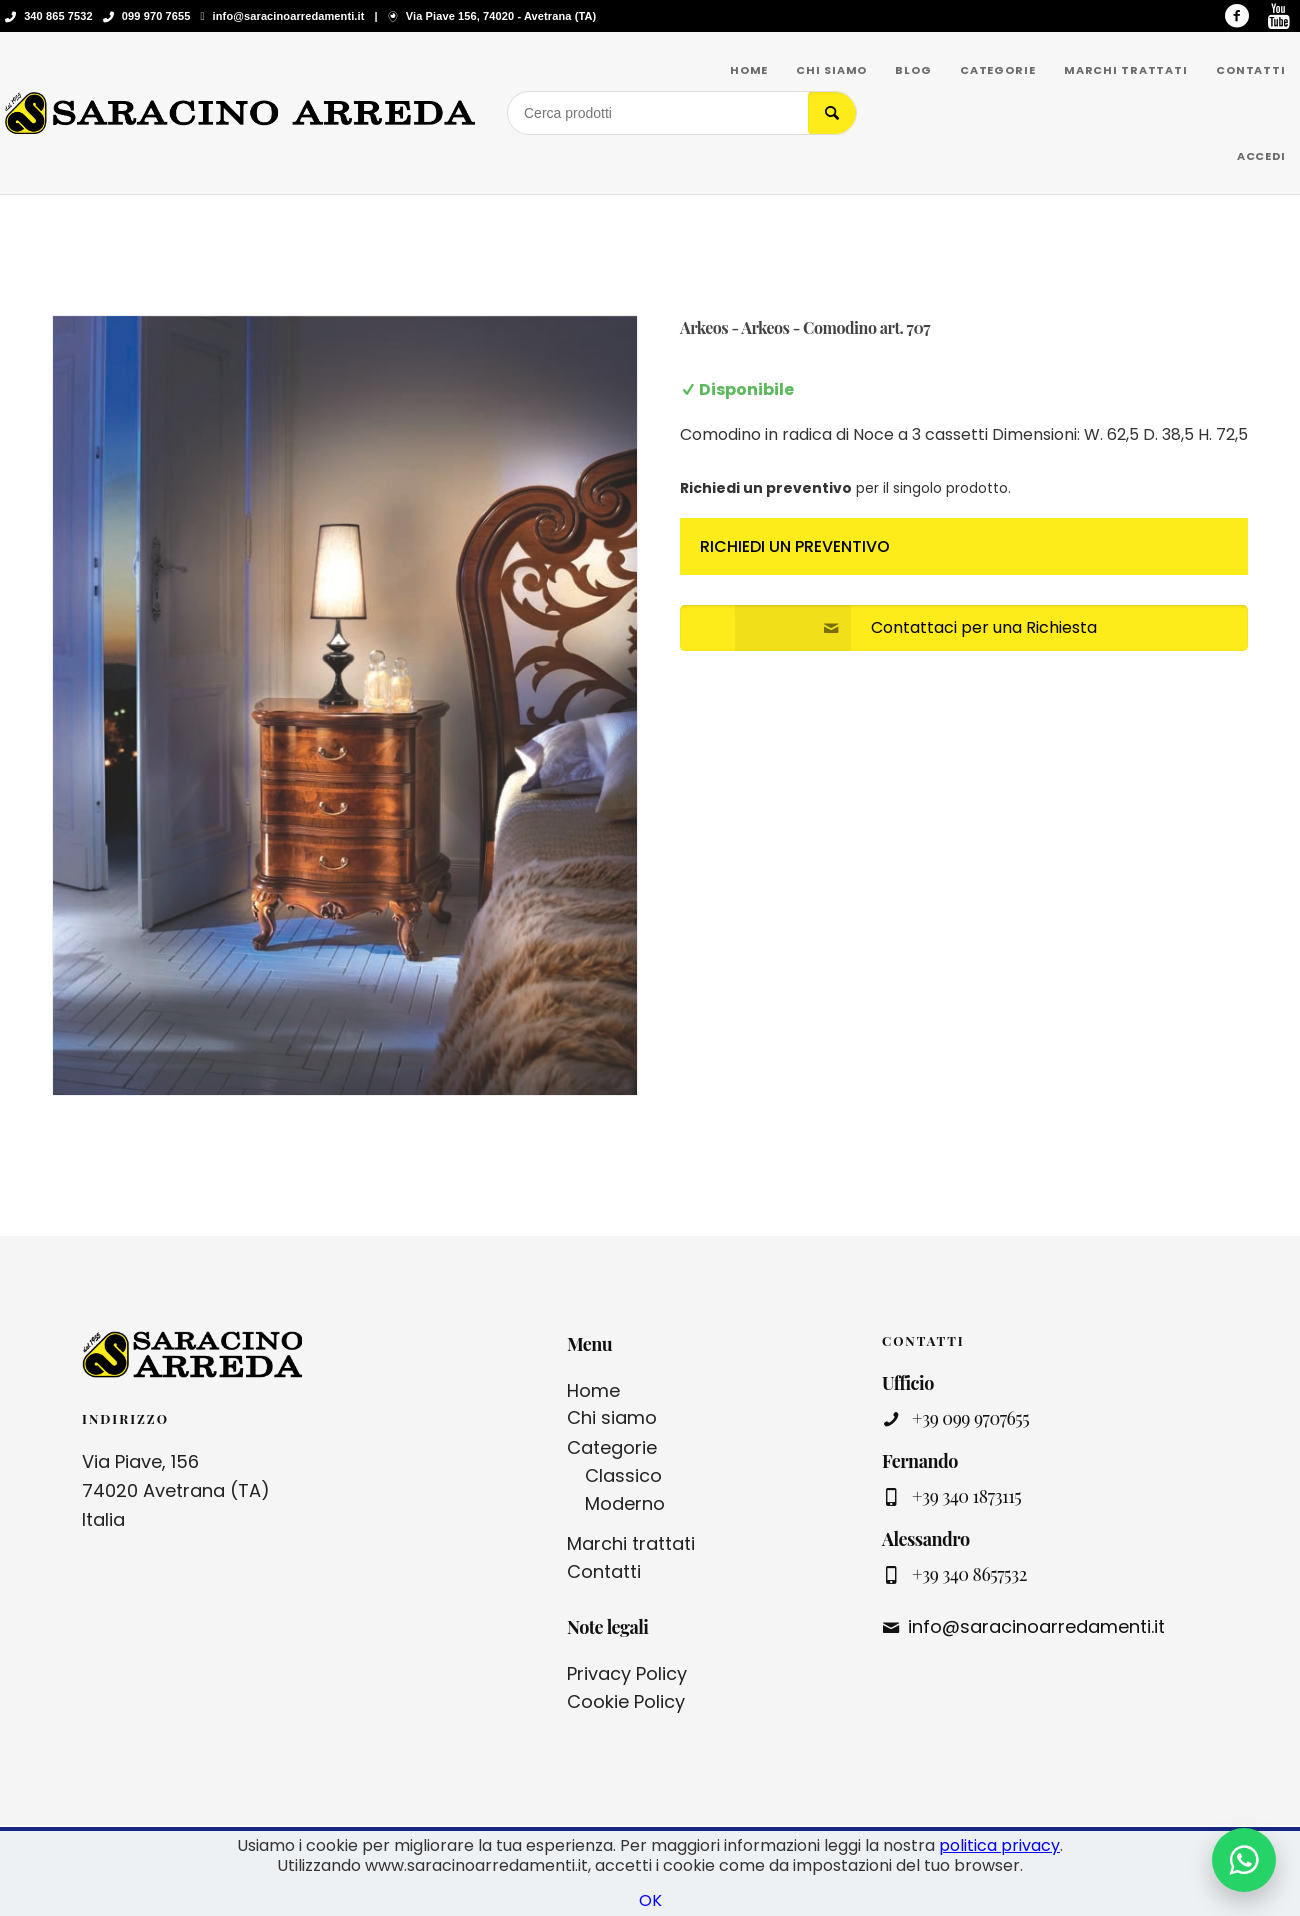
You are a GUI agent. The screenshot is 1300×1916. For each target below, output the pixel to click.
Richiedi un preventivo (795, 546)
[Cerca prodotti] (658, 113)
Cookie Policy (626, 1701)
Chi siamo (612, 1417)
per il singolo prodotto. (845, 488)
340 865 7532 (58, 16)
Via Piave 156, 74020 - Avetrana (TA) (501, 16)
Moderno (625, 1503)
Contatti (604, 1571)
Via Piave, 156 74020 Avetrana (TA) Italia (176, 1490)
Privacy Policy (627, 1673)
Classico (623, 1475)
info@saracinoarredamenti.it (289, 16)
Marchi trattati (631, 1543)
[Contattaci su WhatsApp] (1244, 1860)
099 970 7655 (156, 16)
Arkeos (704, 327)
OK (650, 1900)
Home (593, 1390)
